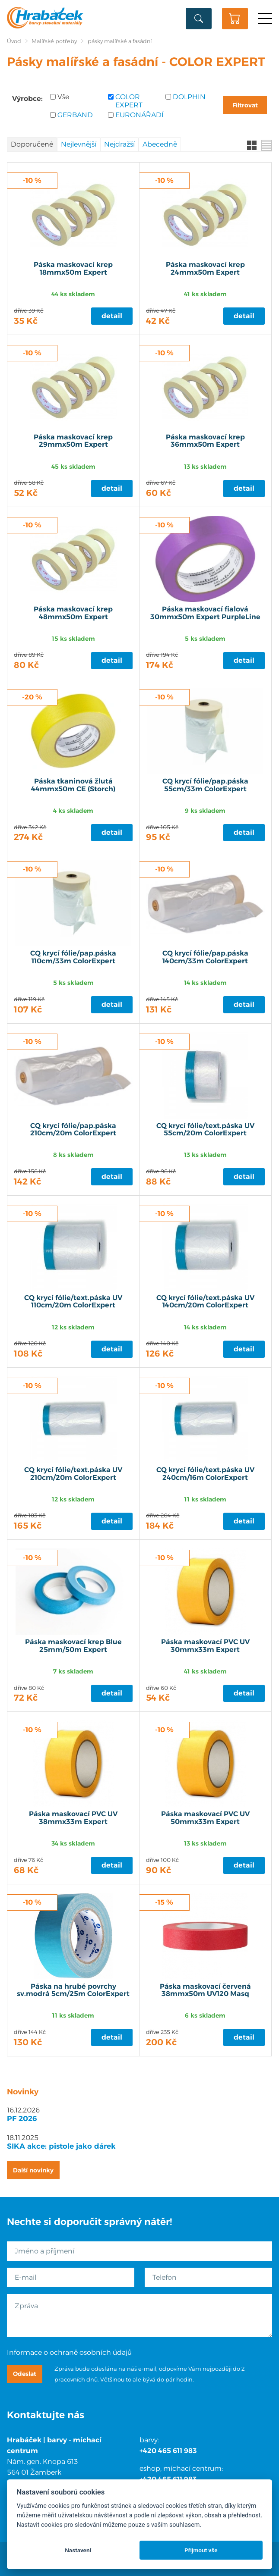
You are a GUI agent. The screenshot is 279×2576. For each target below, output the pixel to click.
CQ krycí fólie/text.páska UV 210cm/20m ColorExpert (73, 1474)
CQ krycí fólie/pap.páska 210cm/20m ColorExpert (73, 1130)
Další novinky (33, 2170)
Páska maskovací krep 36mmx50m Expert (205, 441)
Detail (111, 316)
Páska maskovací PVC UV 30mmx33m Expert (205, 1646)
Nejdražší (119, 144)
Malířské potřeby (54, 41)
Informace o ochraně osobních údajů (69, 2352)
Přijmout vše (201, 2550)
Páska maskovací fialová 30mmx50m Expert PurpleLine (205, 613)
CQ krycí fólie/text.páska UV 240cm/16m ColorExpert (205, 1474)
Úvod (14, 41)
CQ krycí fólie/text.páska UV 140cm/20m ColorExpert (205, 1302)
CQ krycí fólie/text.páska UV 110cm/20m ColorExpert (73, 1302)
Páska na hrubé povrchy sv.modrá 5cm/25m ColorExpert (73, 1990)
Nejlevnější (78, 144)
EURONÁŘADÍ (137, 115)
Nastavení (78, 2550)
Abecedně (160, 144)
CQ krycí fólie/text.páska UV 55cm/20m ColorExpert (205, 1130)
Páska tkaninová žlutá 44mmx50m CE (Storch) (73, 785)
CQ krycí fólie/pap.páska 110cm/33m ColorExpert (73, 957)
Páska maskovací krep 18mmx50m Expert (73, 268)
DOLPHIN (189, 97)
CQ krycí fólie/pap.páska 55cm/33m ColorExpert (205, 785)
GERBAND (75, 115)
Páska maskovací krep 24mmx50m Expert (205, 268)
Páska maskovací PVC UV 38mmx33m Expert (73, 1818)
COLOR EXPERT (129, 101)
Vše (63, 97)
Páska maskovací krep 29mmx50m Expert (73, 441)
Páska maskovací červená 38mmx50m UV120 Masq (205, 1990)
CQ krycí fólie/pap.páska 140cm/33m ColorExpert (205, 957)
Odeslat (24, 2374)
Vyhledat (199, 18)
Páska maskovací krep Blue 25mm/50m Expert (73, 1646)
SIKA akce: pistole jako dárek (61, 2146)
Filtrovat (245, 105)
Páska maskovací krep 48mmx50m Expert (73, 613)
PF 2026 (22, 2118)
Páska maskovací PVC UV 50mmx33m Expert (205, 1818)
